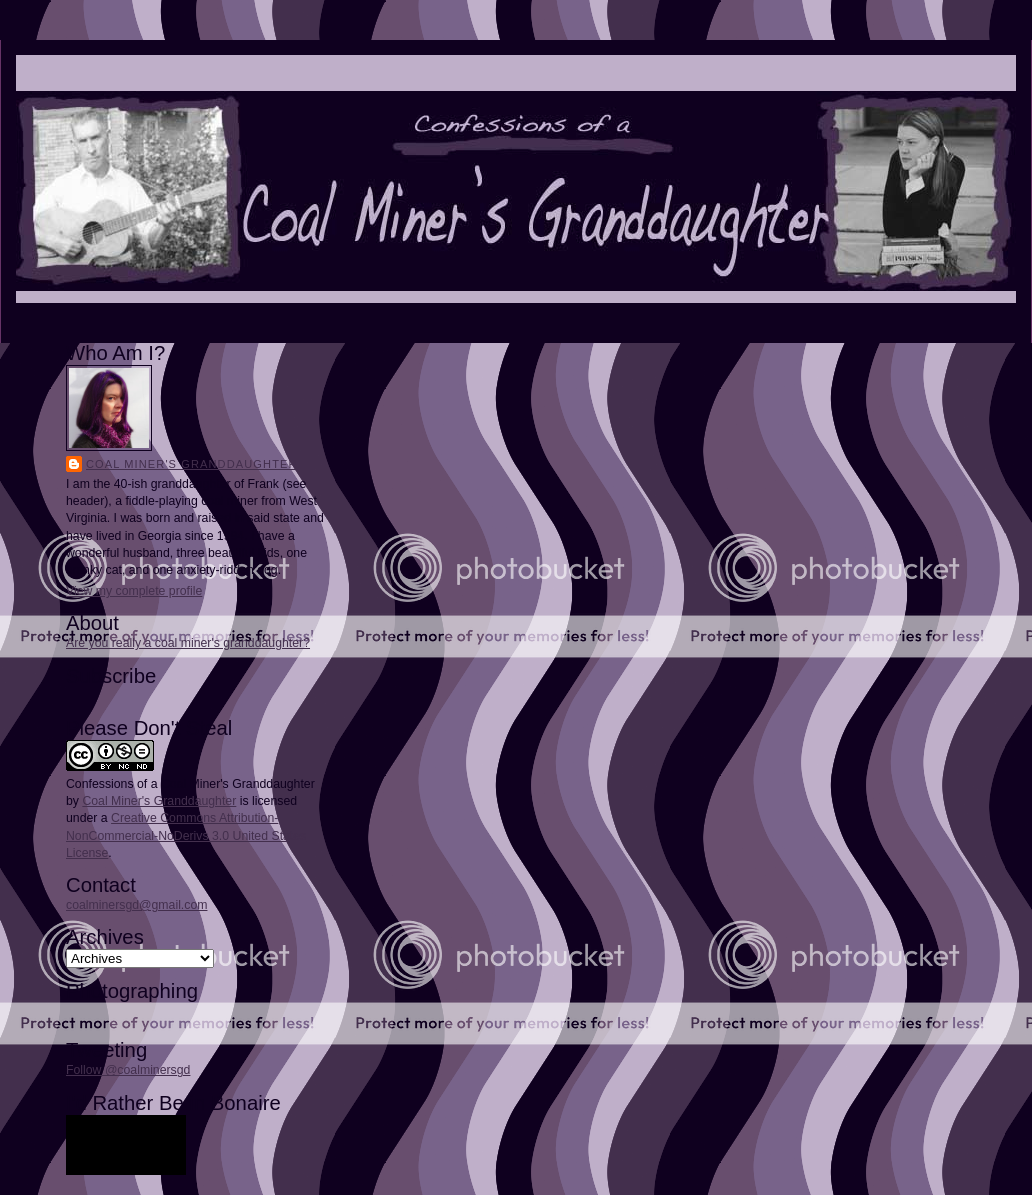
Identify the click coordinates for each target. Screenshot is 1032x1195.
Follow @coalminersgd (128, 1070)
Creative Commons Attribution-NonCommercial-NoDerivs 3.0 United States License (186, 835)
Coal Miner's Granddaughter (192, 464)
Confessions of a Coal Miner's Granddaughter (190, 784)
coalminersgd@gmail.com (136, 905)
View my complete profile (134, 591)
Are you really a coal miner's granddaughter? (188, 643)
